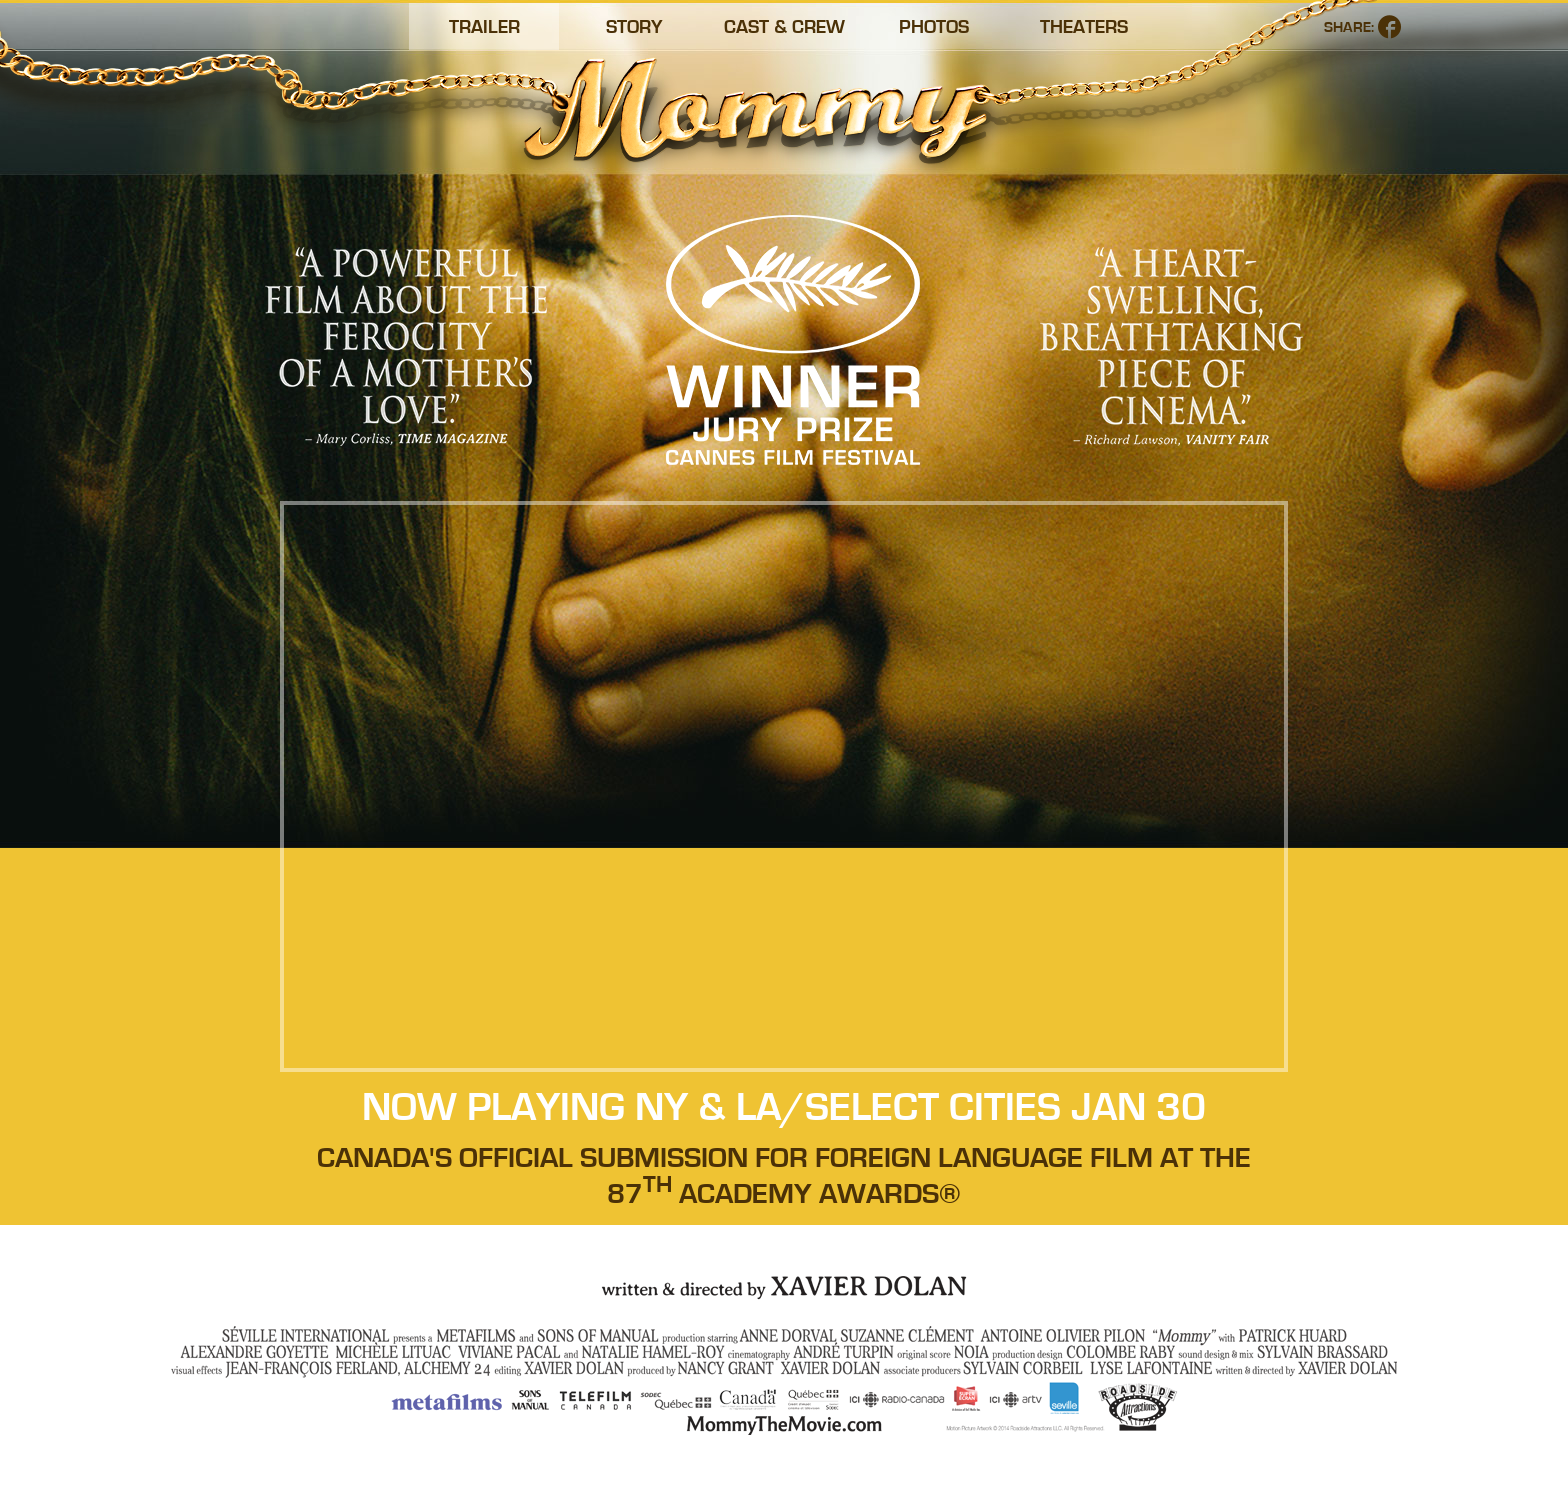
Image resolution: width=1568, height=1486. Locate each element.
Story (634, 27)
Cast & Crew (784, 27)
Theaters (1084, 27)
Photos (934, 27)
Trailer (484, 27)
